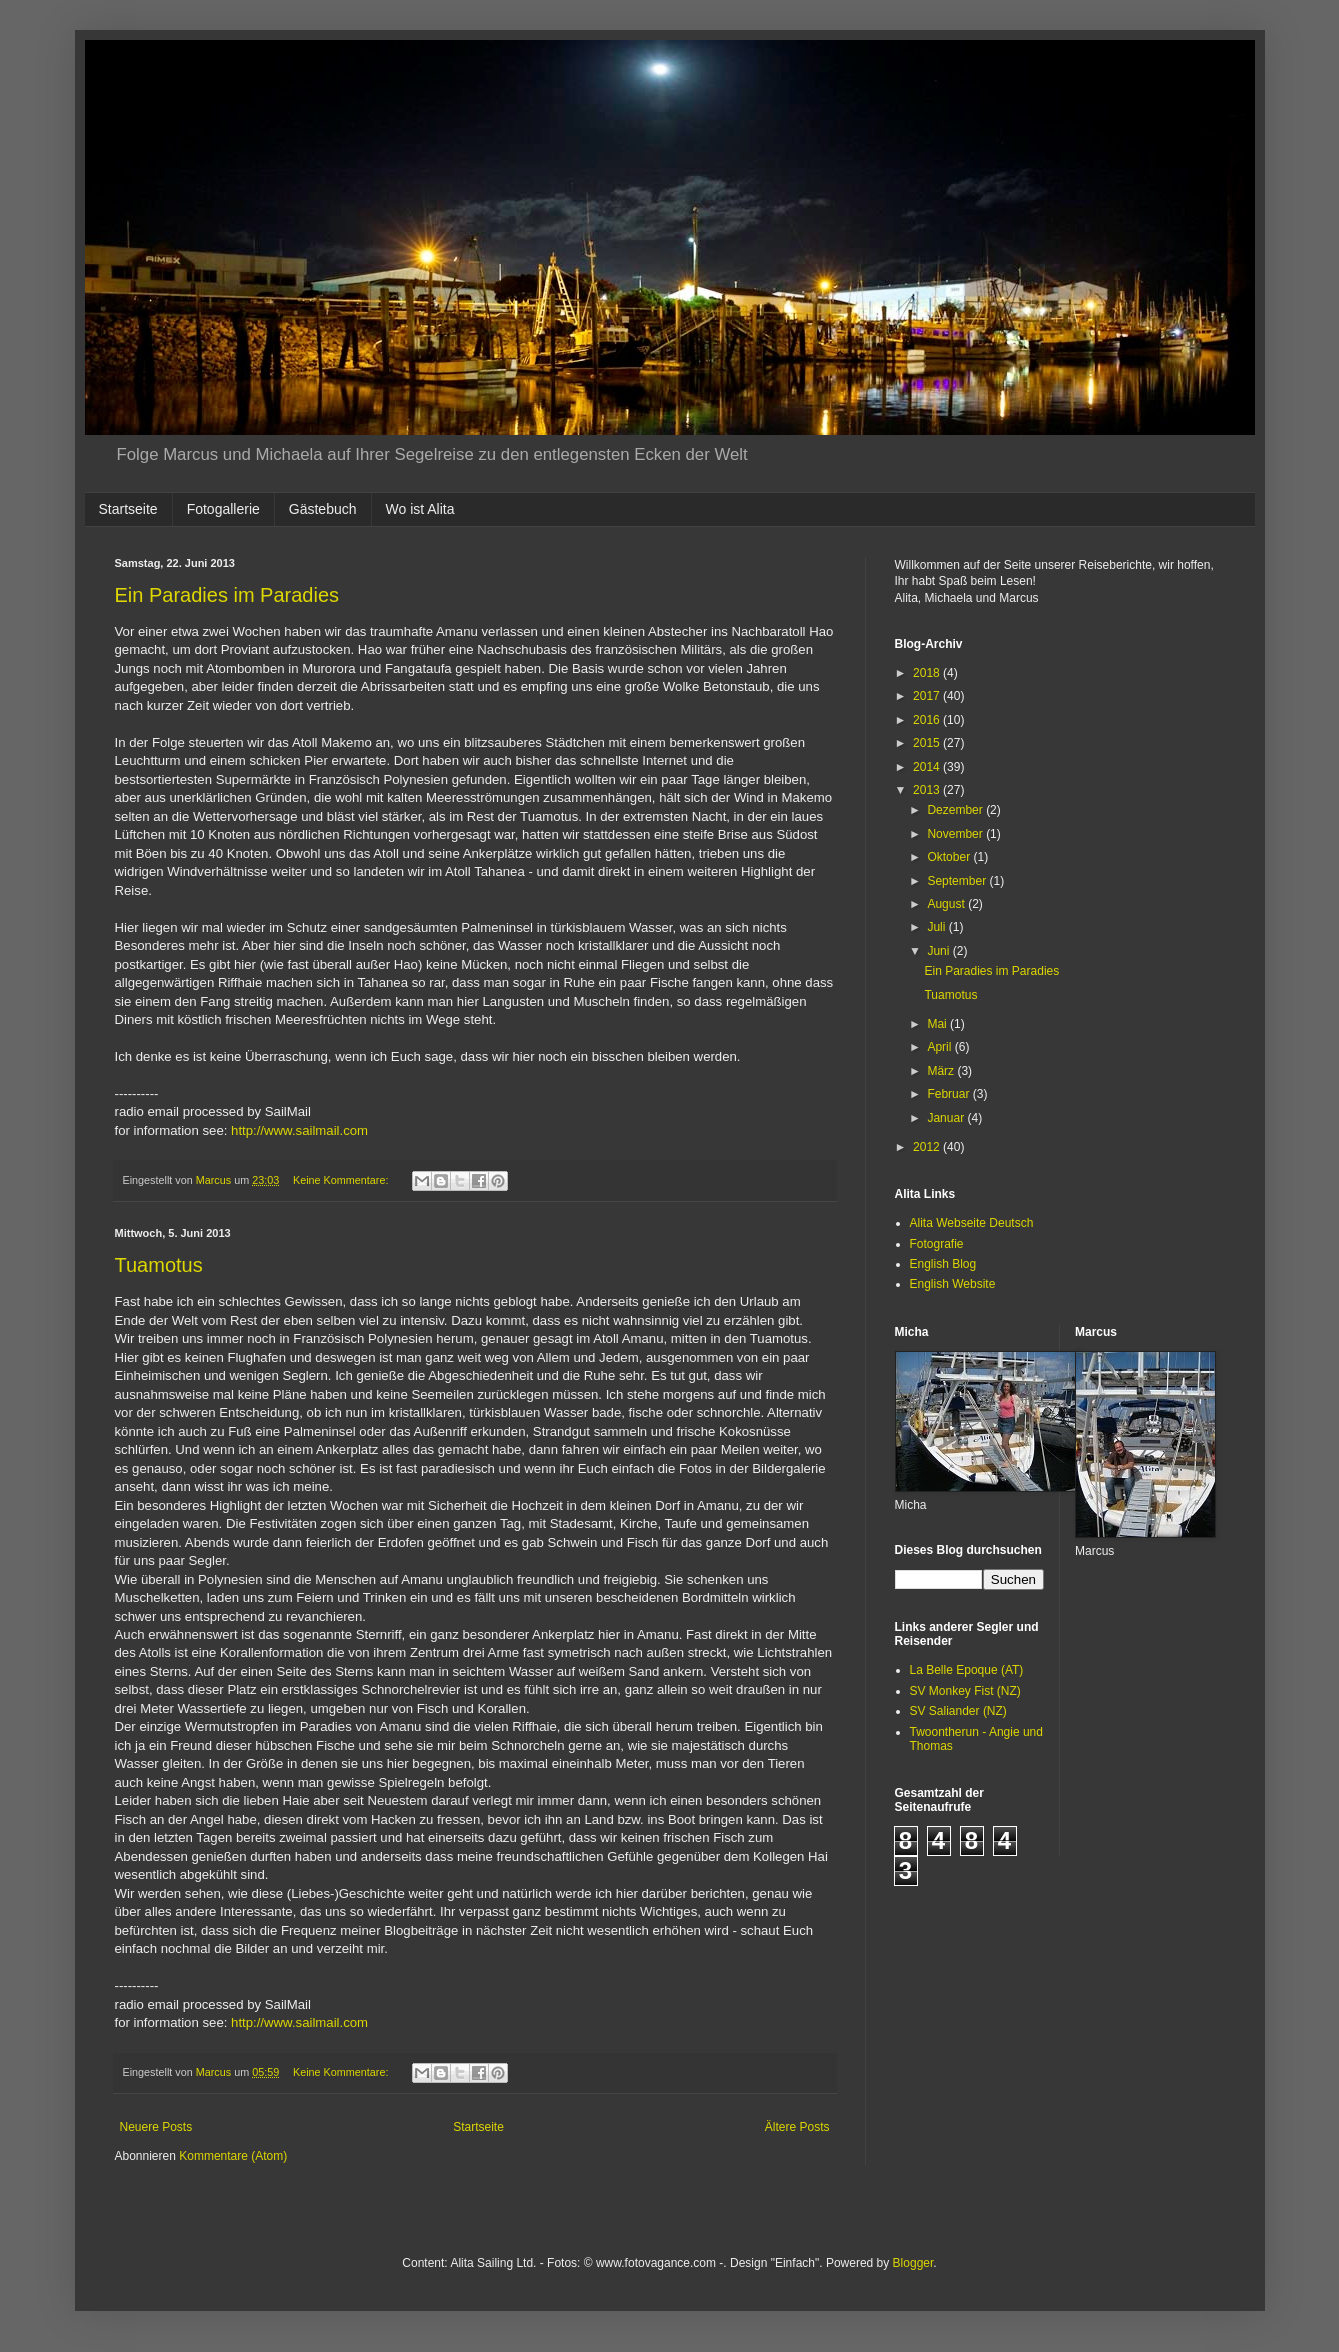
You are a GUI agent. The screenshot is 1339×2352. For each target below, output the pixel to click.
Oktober (950, 857)
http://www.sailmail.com (299, 1130)
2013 (928, 790)
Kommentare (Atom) (233, 2156)
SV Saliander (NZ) (958, 1711)
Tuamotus (159, 1265)
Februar (949, 1094)
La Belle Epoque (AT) (967, 1670)
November (956, 834)
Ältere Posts (797, 2127)
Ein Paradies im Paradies (227, 595)
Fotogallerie (223, 509)
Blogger (913, 2263)
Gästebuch (323, 509)
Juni (939, 951)
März (942, 1071)
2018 (928, 673)
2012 (928, 1147)
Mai (938, 1024)
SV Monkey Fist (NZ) (965, 1691)
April (940, 1047)
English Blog (943, 1264)
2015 (928, 743)
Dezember (956, 810)
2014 (928, 767)
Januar (947, 1118)
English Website (953, 1284)
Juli (937, 927)
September (958, 881)
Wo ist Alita (420, 509)
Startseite (128, 509)
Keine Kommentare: (342, 1180)
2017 (928, 696)
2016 (928, 720)
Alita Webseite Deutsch (972, 1223)
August (947, 904)
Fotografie (937, 1244)
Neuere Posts (156, 2127)
